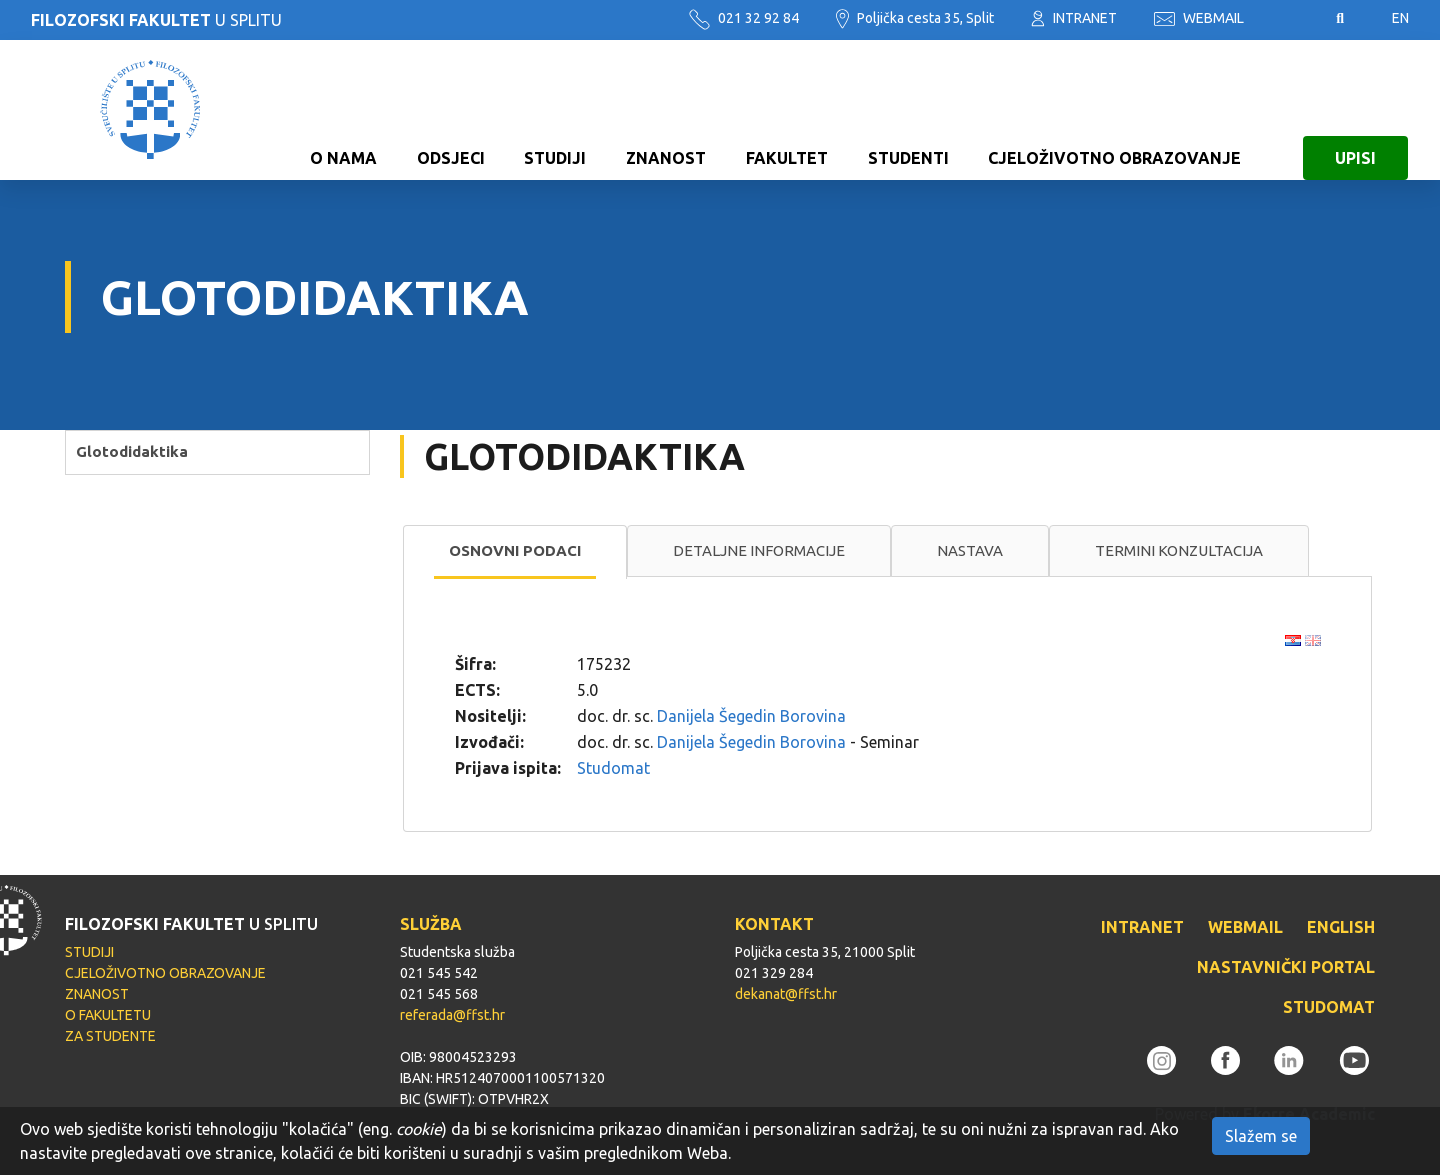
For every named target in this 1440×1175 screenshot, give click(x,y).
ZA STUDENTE (110, 1036)
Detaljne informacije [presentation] (759, 550)
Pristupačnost (1290, 19)
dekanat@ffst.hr (786, 994)
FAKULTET (787, 110)
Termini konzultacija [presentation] (1179, 550)
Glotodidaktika (132, 451)
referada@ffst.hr (452, 1015)
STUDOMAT (1329, 1007)
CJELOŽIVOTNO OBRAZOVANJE (1114, 110)
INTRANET (1074, 18)
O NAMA (343, 110)
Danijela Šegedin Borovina (751, 716)
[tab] (515, 552)
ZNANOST (666, 110)
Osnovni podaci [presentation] (515, 550)
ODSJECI (451, 110)
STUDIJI (555, 110)
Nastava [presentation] (970, 550)
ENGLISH (1341, 927)
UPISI (1355, 110)
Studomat (613, 768)
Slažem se (1261, 1136)
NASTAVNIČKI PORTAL (1286, 967)
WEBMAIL (1199, 18)
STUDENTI (908, 110)
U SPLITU (156, 20)
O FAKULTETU (108, 1015)
